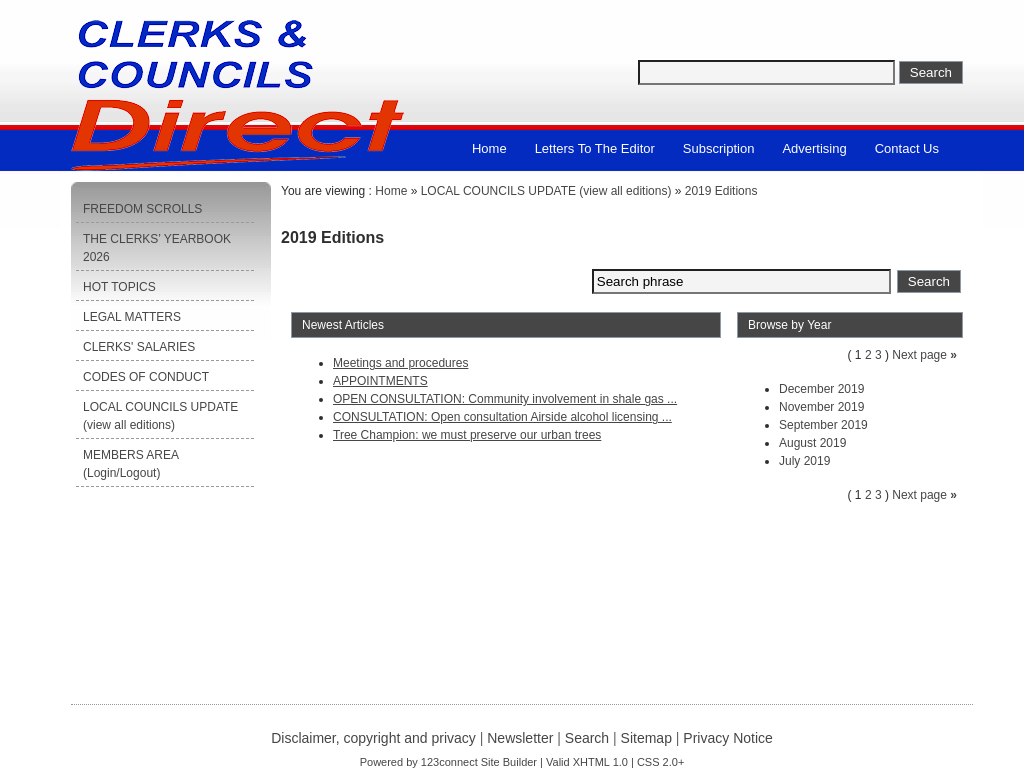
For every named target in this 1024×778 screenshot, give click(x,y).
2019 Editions (721, 191)
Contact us (907, 148)
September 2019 (823, 425)
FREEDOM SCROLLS (142, 209)
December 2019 (821, 389)
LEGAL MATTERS (132, 317)
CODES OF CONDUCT (146, 377)
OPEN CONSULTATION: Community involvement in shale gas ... (505, 399)
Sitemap (646, 738)
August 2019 (812, 443)
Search (587, 738)
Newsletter (520, 738)
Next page (919, 355)
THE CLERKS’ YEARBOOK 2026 (157, 248)
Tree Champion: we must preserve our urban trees (467, 435)
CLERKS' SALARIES (139, 347)
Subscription (719, 148)
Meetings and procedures (400, 363)
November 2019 (821, 407)
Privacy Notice (727, 738)
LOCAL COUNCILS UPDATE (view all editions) (160, 416)
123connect (449, 762)
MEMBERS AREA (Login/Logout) (131, 464)
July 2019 (804, 461)
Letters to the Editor (595, 148)
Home (489, 148)
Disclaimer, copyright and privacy (373, 738)
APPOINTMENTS (380, 381)
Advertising (814, 148)
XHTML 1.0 (600, 762)
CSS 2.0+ (660, 762)
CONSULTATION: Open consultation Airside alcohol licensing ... (502, 417)
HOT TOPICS (119, 287)
